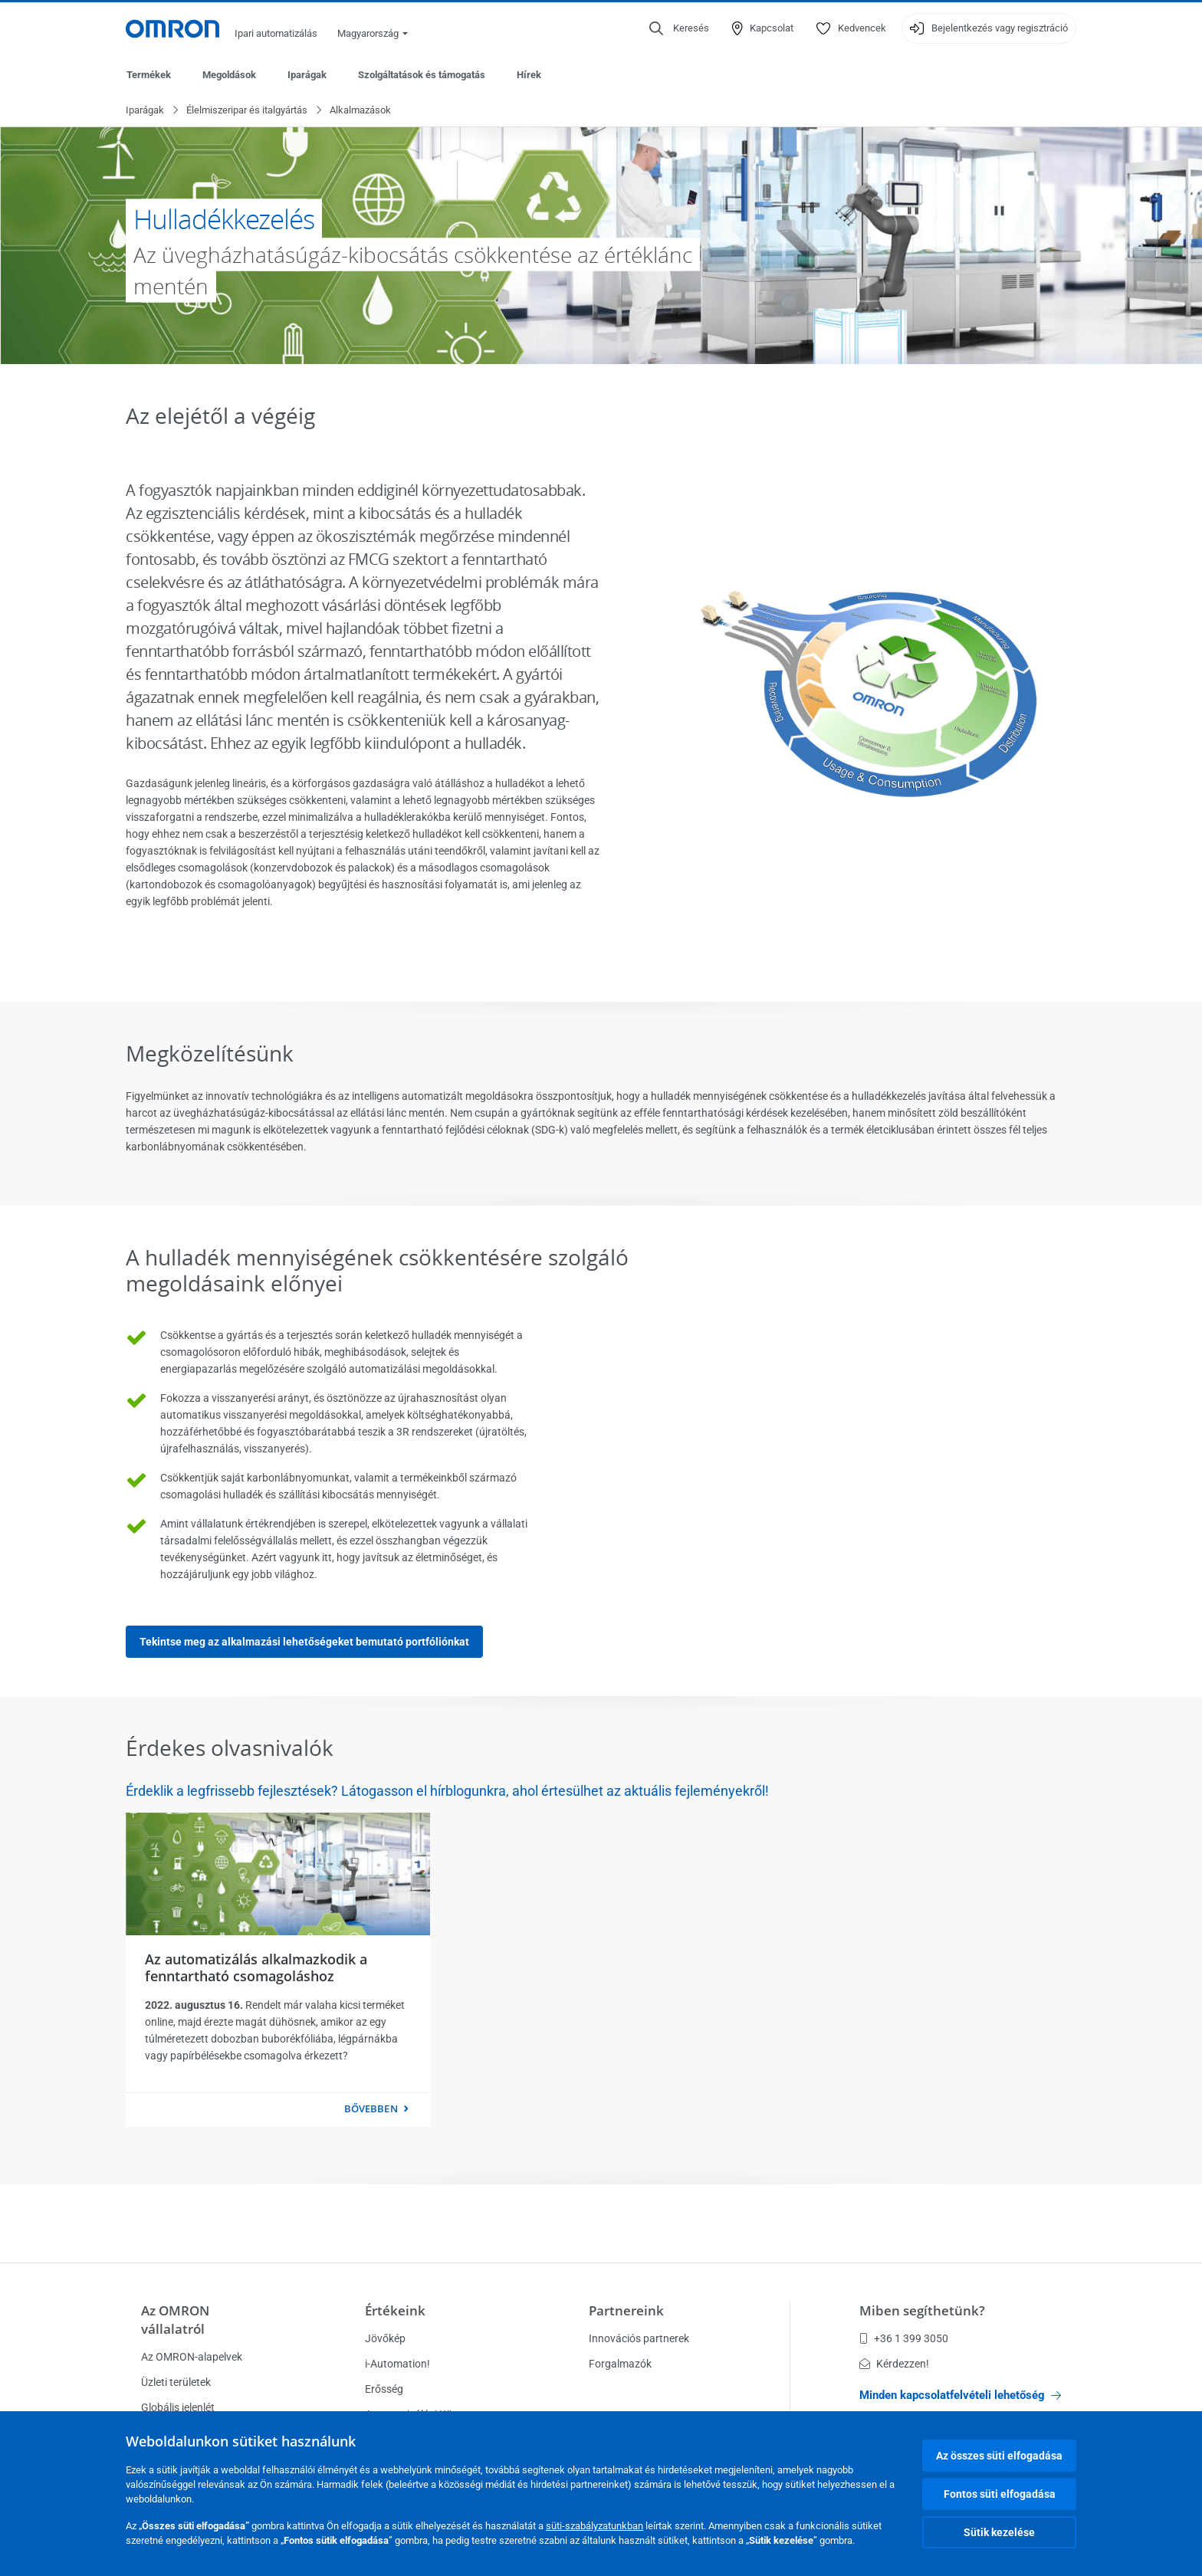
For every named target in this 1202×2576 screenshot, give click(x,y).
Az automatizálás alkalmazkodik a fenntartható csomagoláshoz (256, 1968)
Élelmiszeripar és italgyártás (246, 110)
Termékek (148, 74)
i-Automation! (397, 2364)
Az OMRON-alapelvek (191, 2357)
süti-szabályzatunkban (594, 2526)
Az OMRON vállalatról (175, 2320)
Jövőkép (385, 2338)
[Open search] (679, 28)
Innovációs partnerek (639, 2338)
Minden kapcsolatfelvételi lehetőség (960, 2395)
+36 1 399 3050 (903, 2338)
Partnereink (626, 2310)
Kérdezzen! (894, 2364)
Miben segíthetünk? (922, 2310)
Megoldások (229, 74)
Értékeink (395, 2310)
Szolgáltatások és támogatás (421, 74)
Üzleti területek (176, 2382)
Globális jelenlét (178, 2407)
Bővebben (371, 2109)
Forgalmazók (620, 2364)
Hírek (529, 74)
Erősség (384, 2389)
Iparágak (307, 74)
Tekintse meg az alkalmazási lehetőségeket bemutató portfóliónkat (304, 1642)
